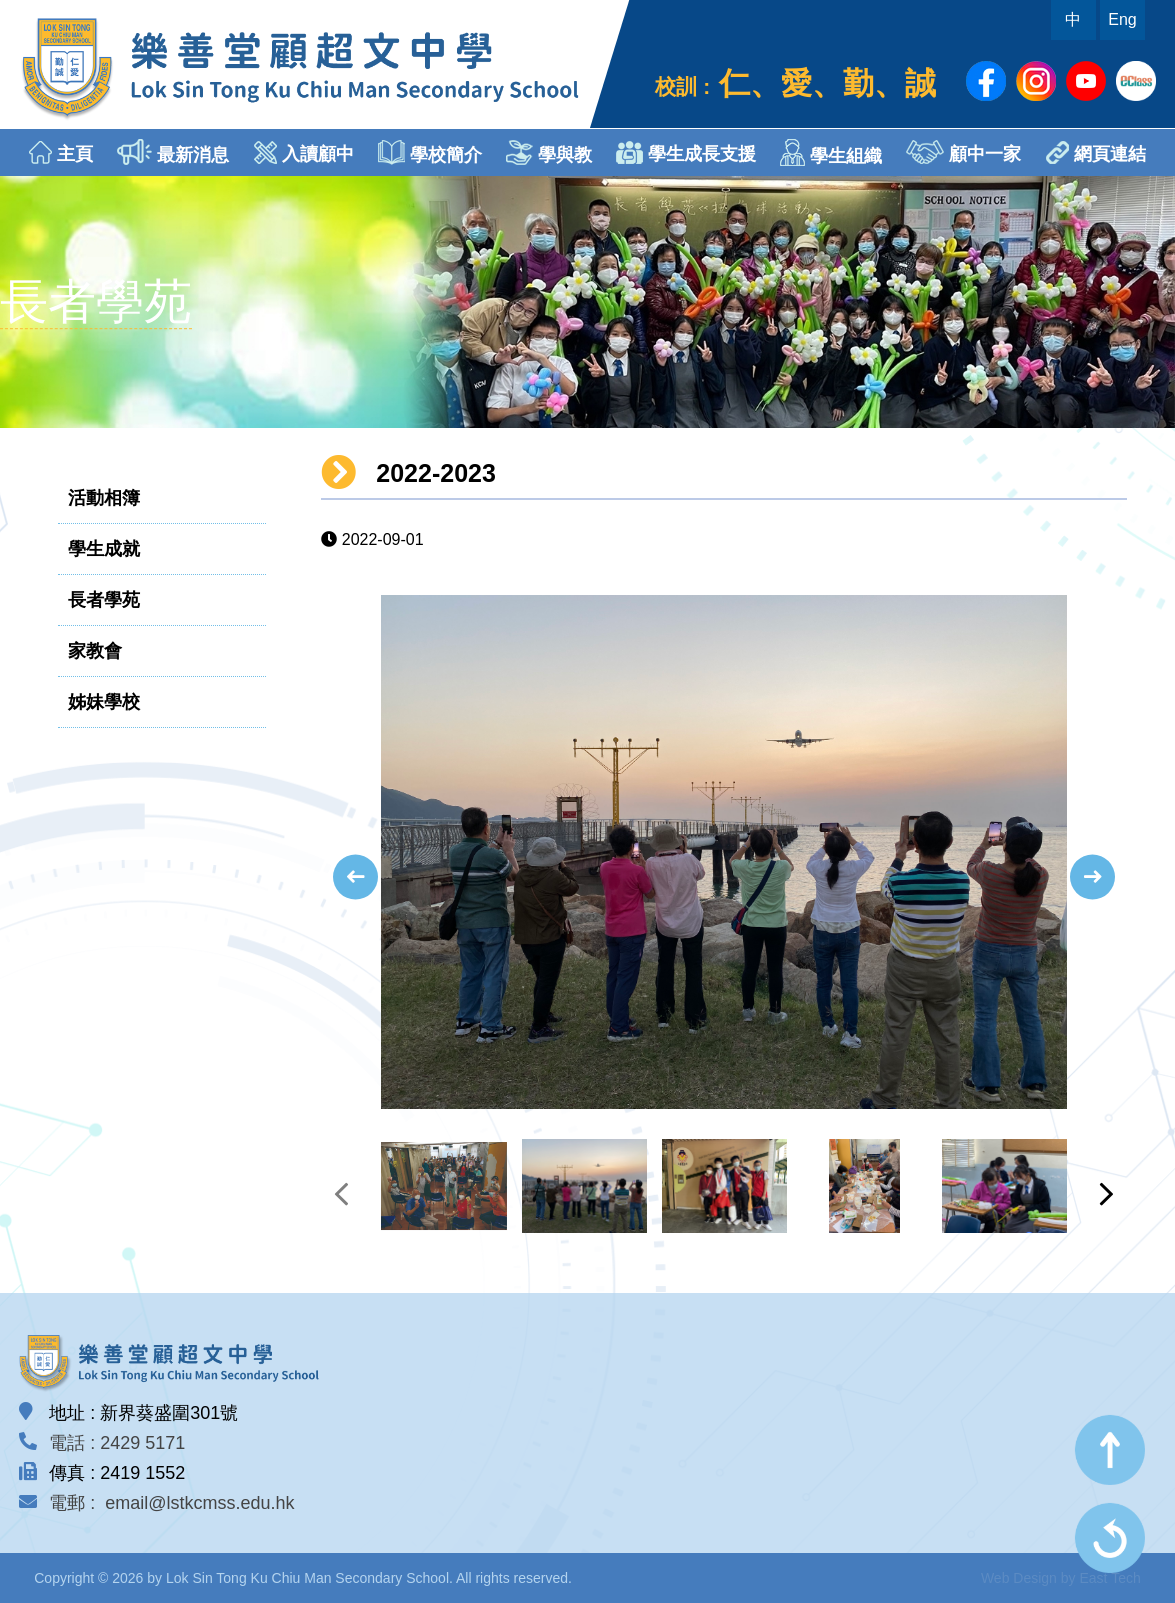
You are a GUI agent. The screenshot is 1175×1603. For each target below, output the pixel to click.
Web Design (1019, 1578)
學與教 (549, 152)
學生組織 (831, 152)
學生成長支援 (686, 152)
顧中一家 (963, 152)
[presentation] (355, 876)
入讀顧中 (304, 152)
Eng (1122, 19)
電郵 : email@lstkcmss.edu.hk (171, 1503)
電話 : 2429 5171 (117, 1443)
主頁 (61, 152)
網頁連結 (1096, 152)
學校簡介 (430, 152)
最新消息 (173, 152)
